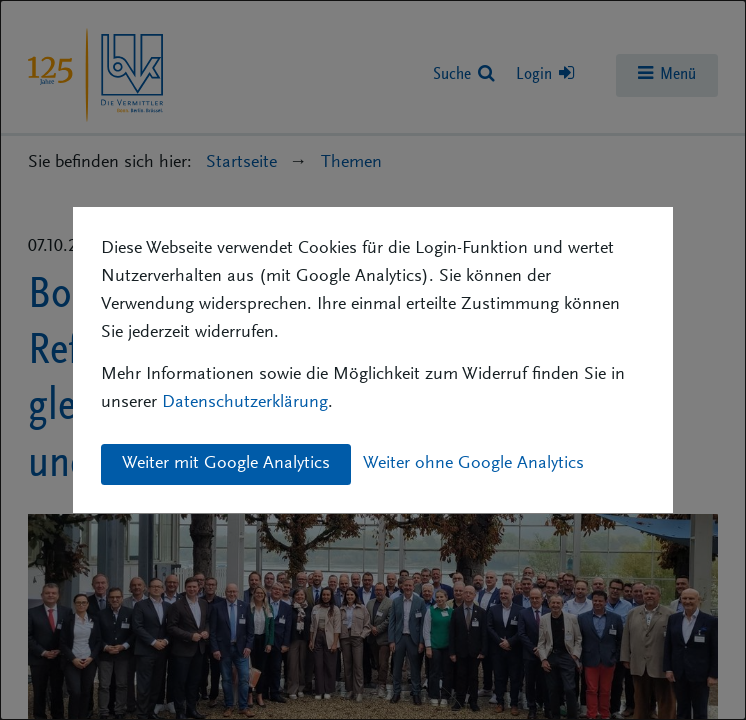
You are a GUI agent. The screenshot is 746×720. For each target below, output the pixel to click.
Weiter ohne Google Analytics (473, 464)
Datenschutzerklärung (245, 403)
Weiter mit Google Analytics (226, 464)
